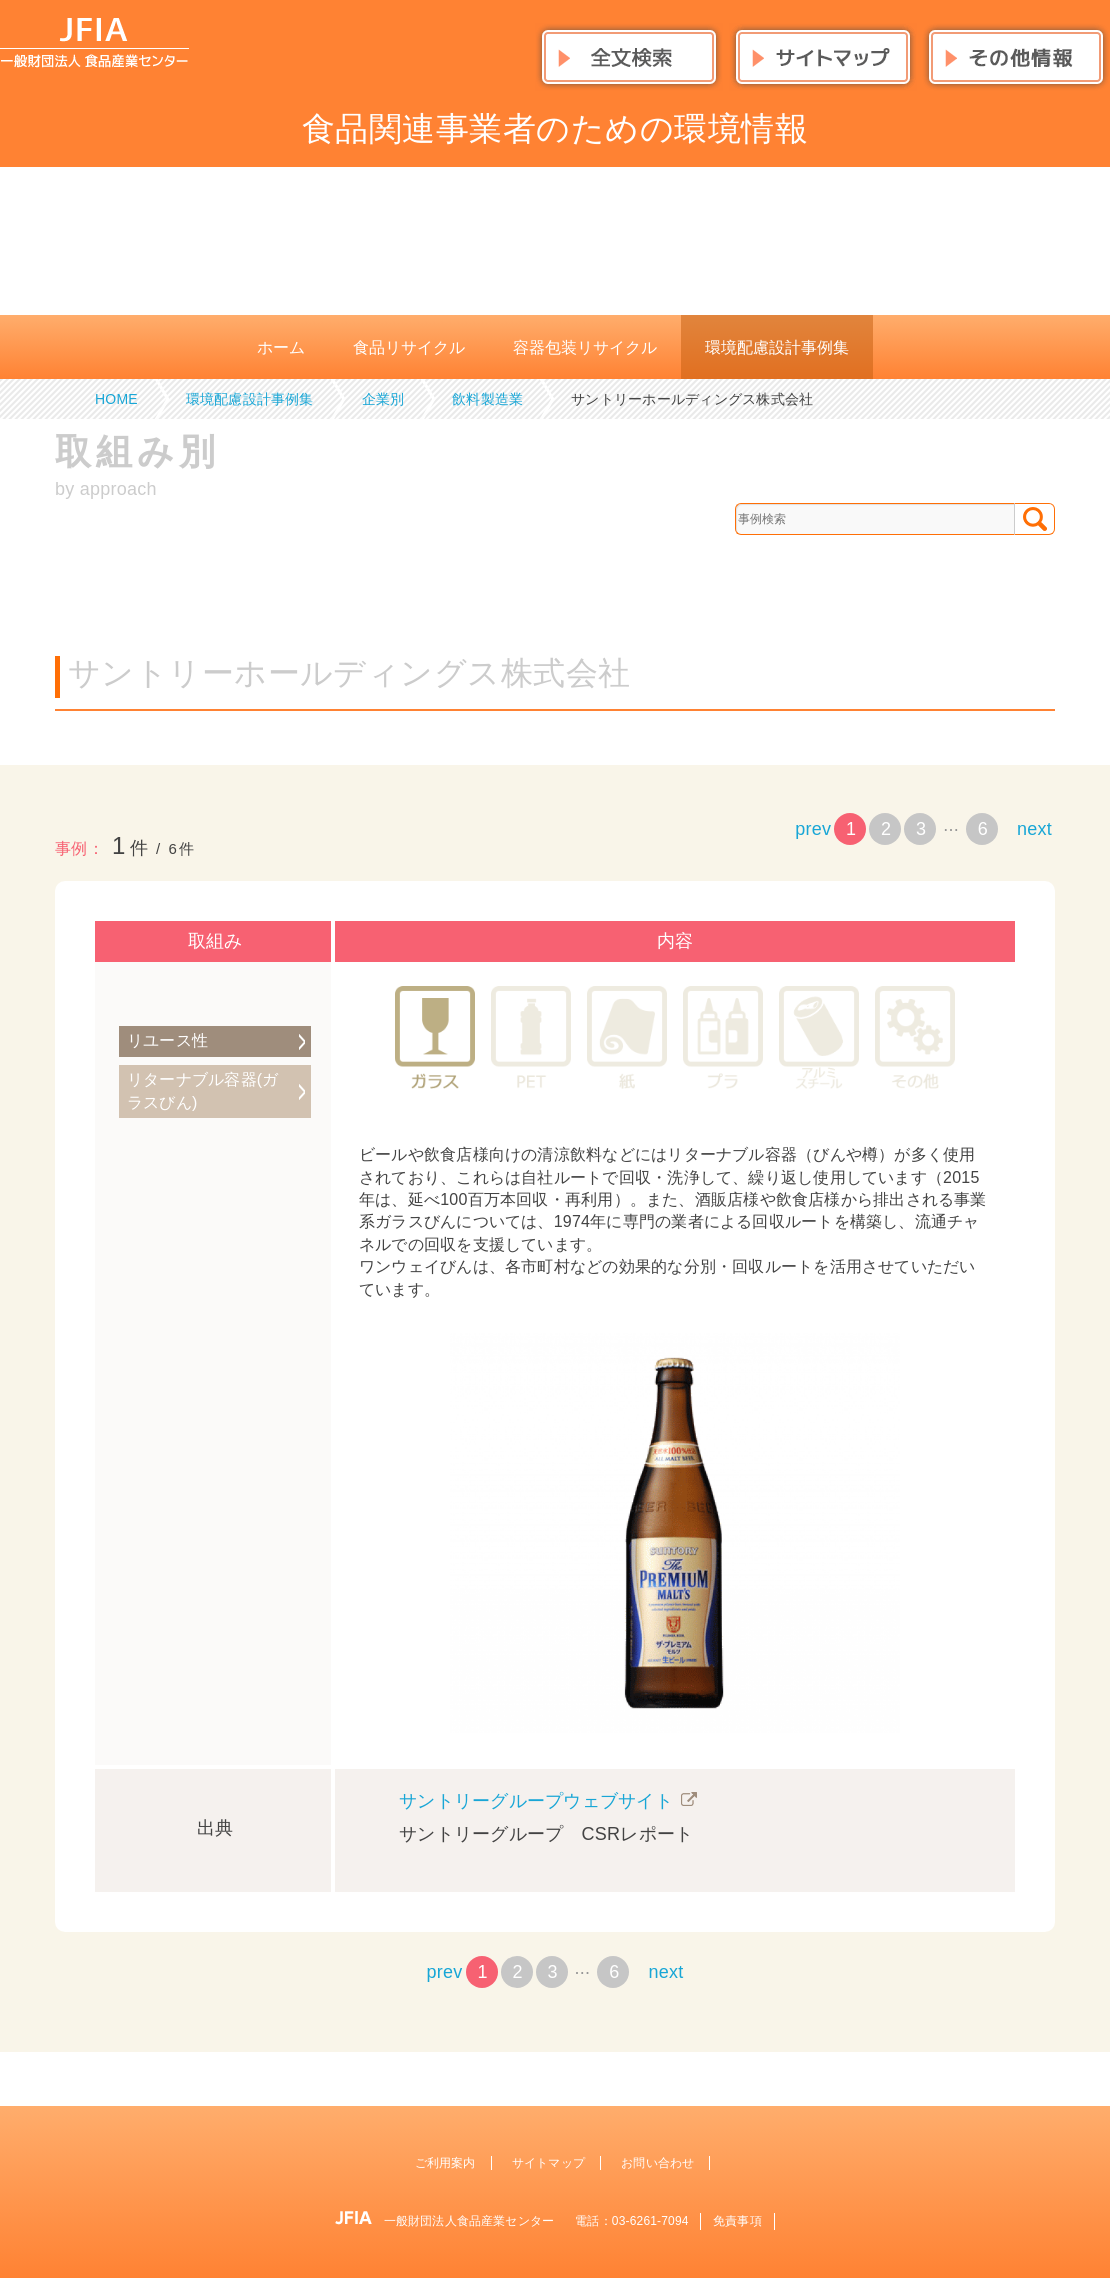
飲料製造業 (487, 399)
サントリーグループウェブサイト (536, 1801)
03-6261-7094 (650, 2221)
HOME (116, 399)
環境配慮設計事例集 (250, 399)
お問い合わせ (657, 2163)
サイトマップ (548, 2163)
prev (813, 829)
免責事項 (737, 2221)
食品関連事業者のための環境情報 (555, 128)
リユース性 (167, 1040)
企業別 (383, 399)
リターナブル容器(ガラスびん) (203, 1091)
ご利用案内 (445, 2163)
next (1034, 829)
